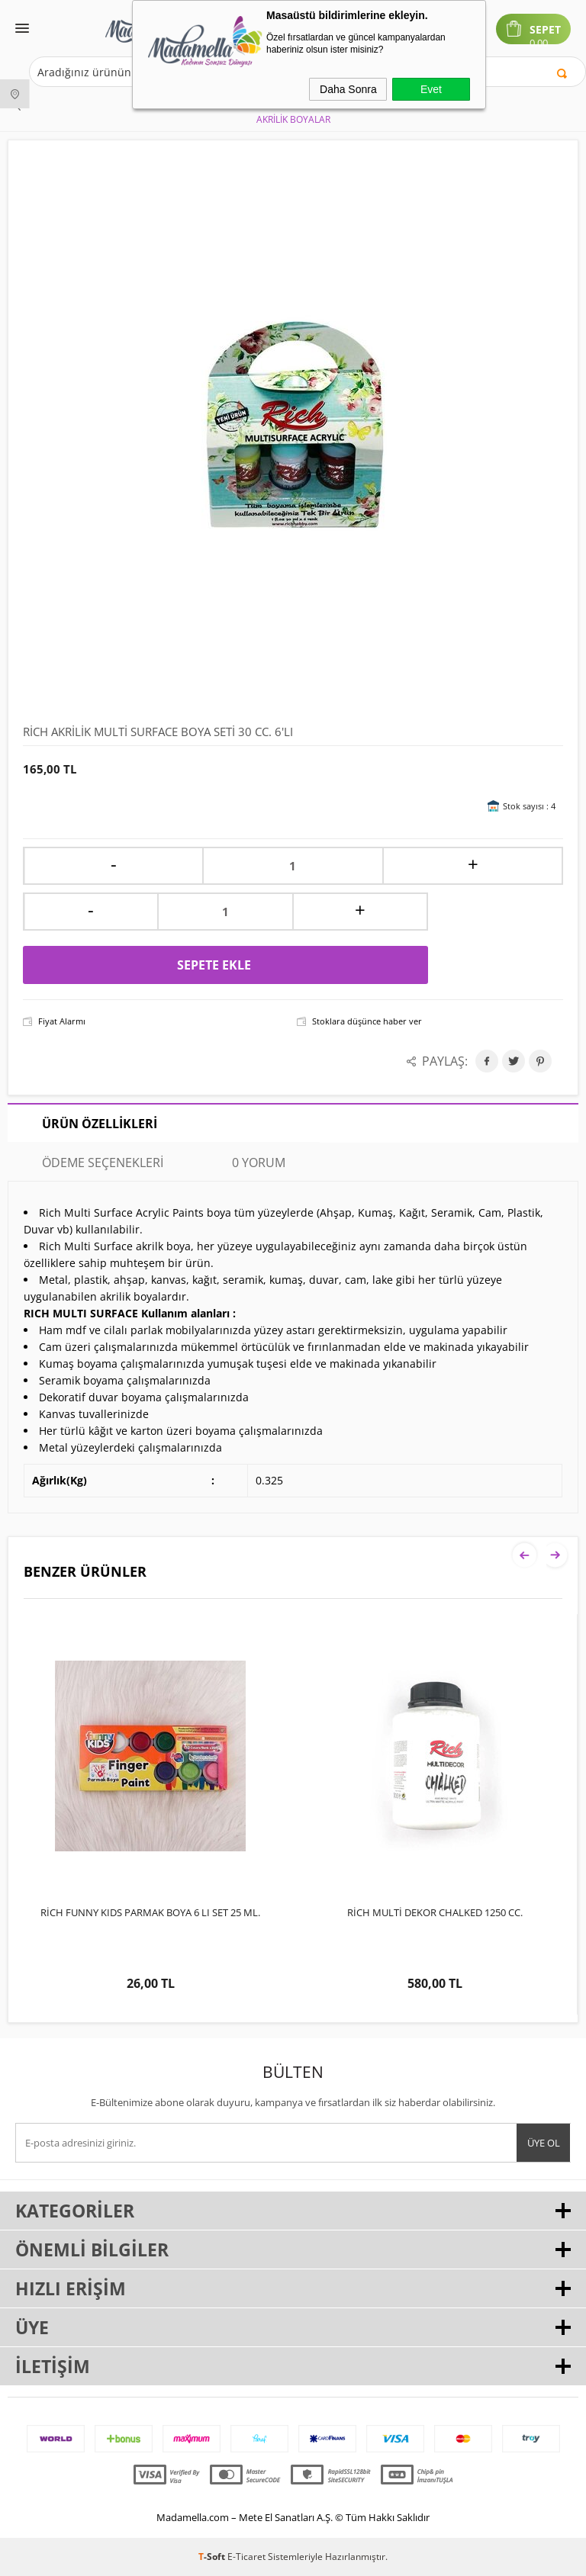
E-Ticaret (246, 2556)
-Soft (212, 2556)
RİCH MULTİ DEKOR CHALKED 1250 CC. (435, 1912)
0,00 (539, 43)
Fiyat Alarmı (61, 1021)
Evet (431, 89)
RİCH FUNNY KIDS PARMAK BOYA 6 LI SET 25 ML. (150, 1912)
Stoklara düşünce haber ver (367, 1021)
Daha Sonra (348, 89)
